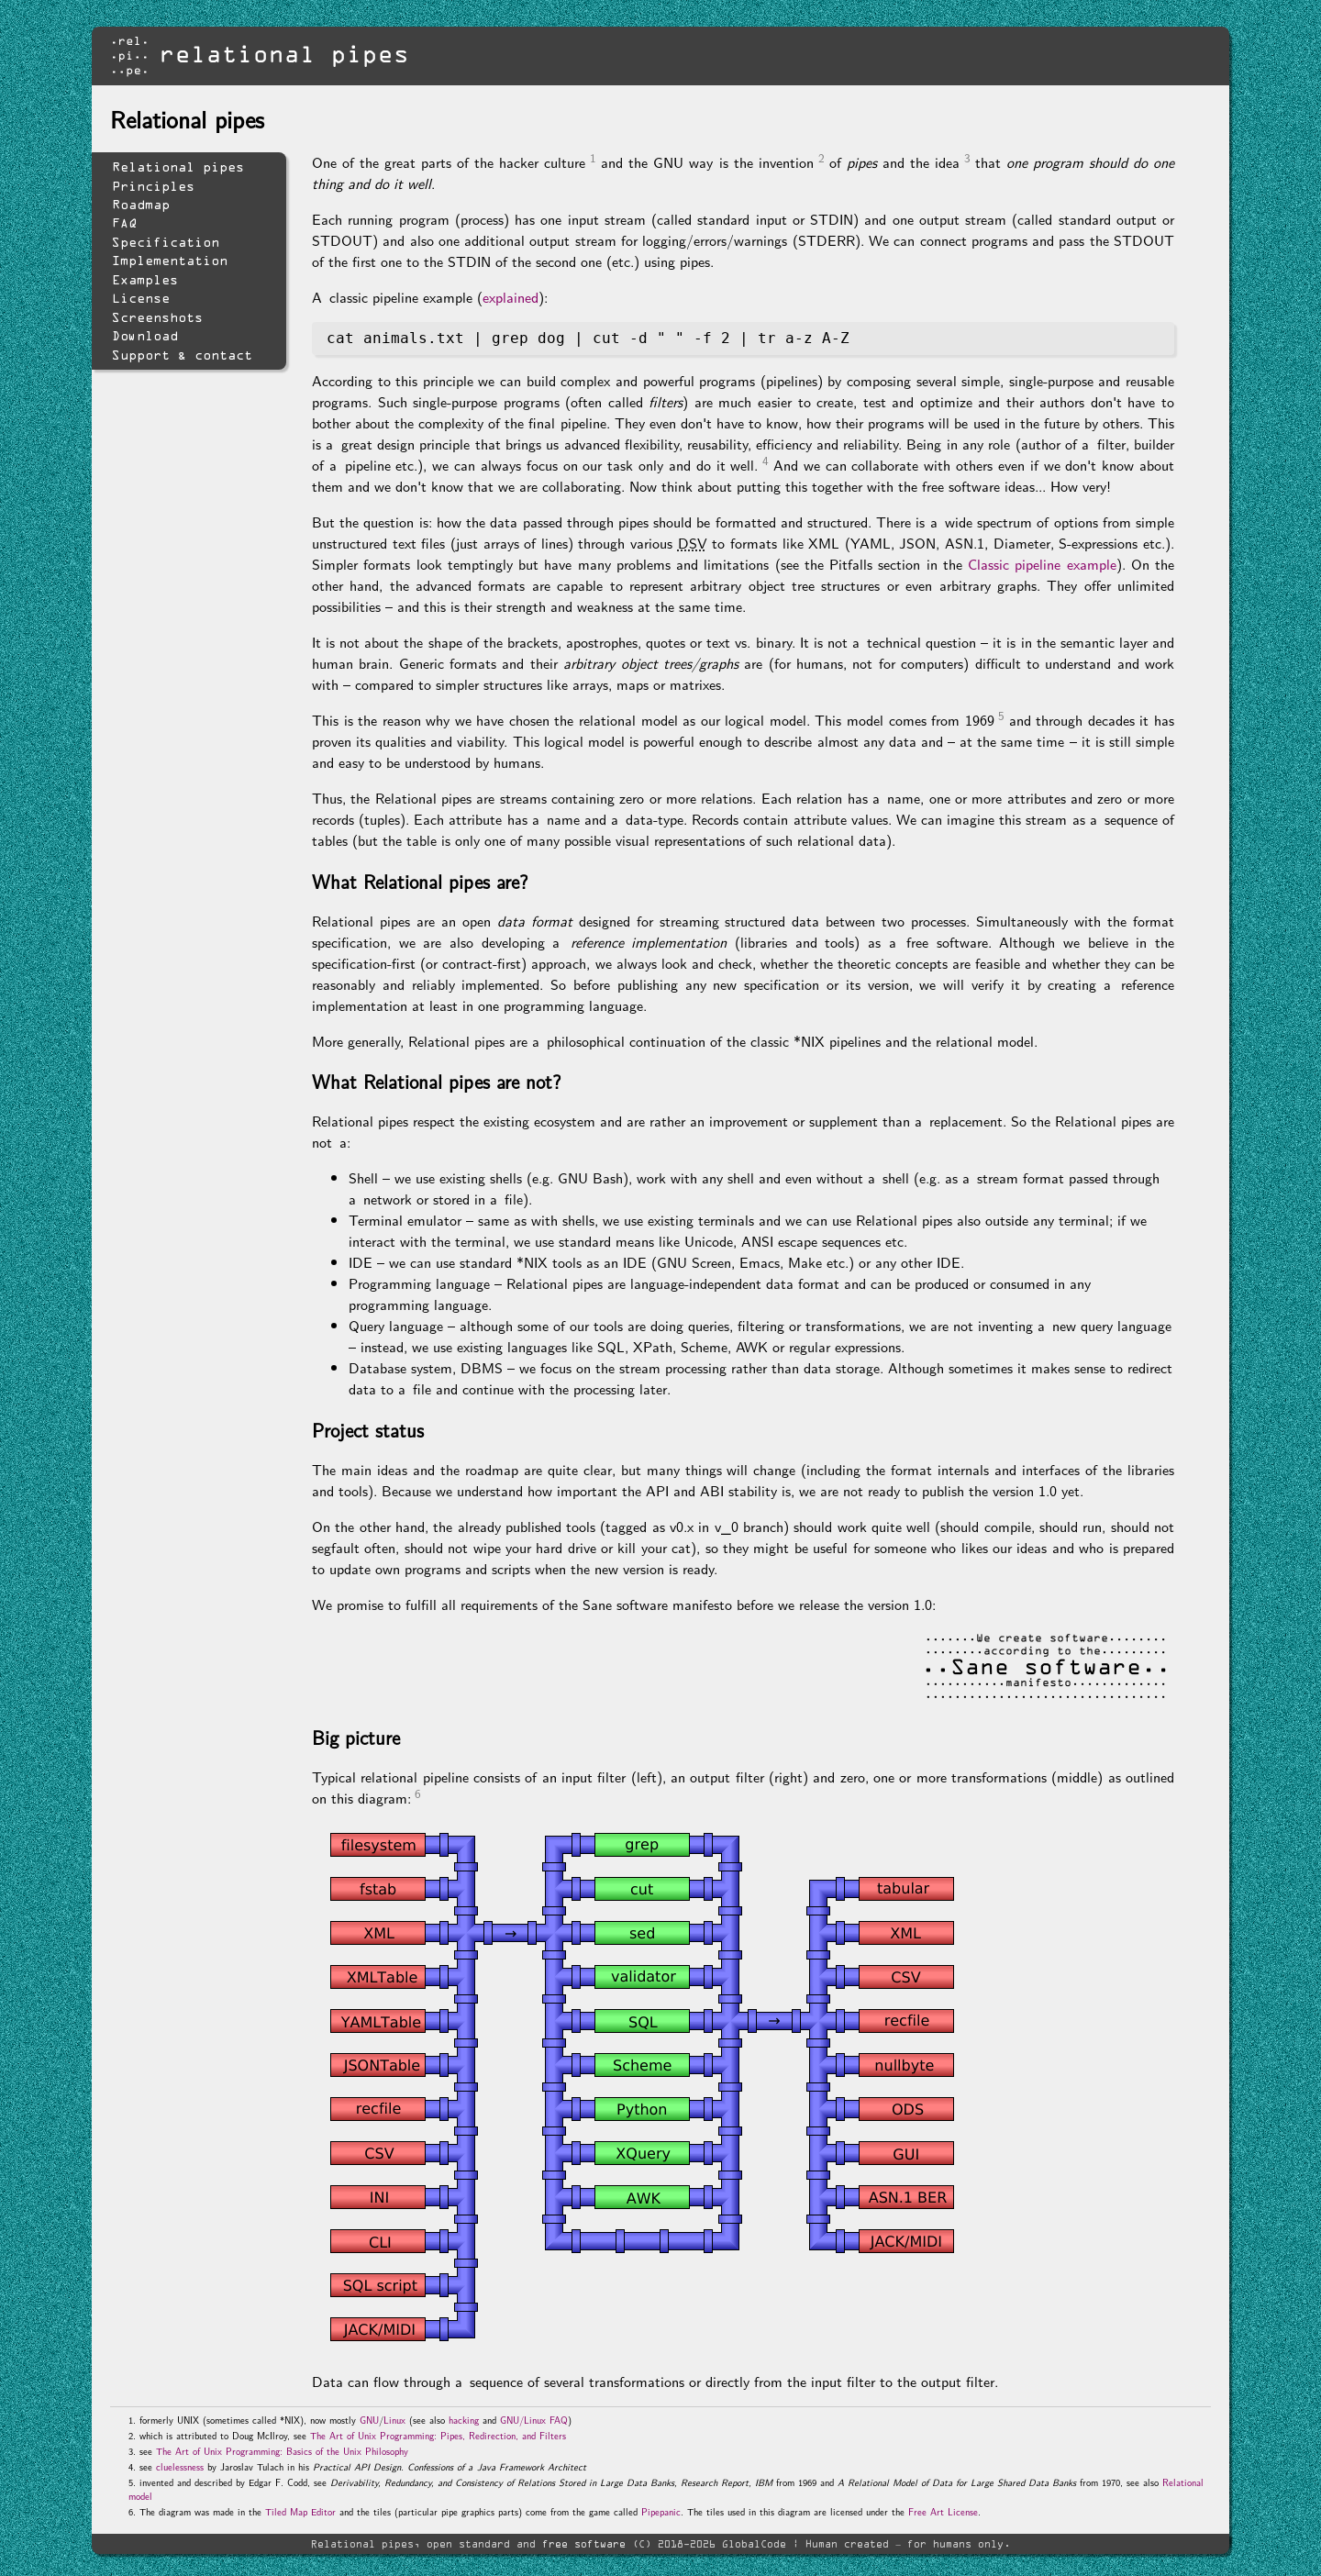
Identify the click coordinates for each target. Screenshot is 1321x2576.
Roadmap (141, 204)
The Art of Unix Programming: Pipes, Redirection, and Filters (438, 2435)
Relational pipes (178, 167)
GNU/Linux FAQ (534, 2419)
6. (132, 2511)
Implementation (170, 260)
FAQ (124, 223)
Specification (165, 242)
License (141, 298)
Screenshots (157, 317)
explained (510, 296)
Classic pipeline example (1042, 563)
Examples (145, 279)
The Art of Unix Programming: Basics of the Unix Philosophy (282, 2451)
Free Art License (943, 2511)
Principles (153, 186)
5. (132, 2482)
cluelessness (180, 2466)
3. (132, 2451)
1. (132, 2419)
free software (584, 2543)
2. (132, 2435)
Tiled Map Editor (300, 2511)
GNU (369, 2419)
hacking (464, 2419)
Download (145, 335)
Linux (394, 2419)
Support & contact (182, 355)
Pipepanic (661, 2511)
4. (132, 2466)
